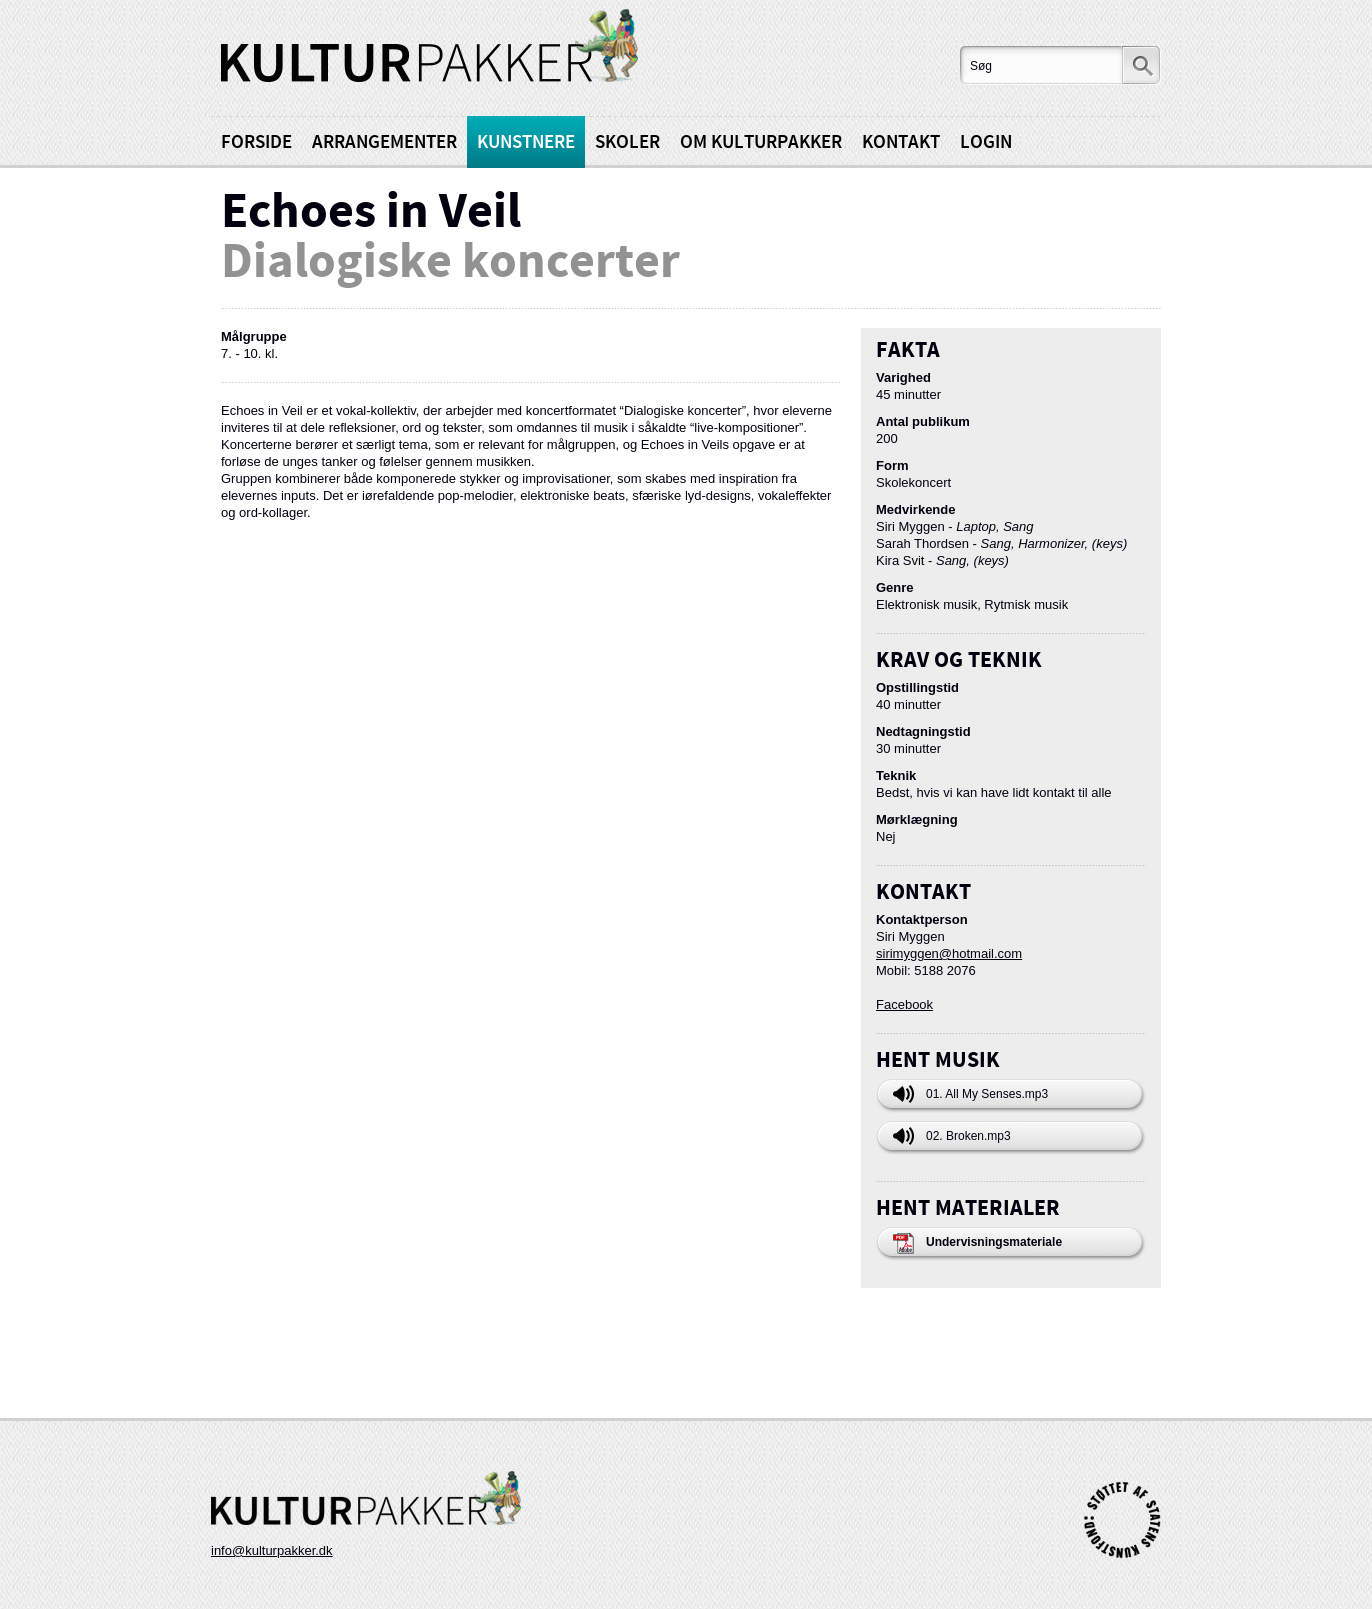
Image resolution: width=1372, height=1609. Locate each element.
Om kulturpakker (761, 142)
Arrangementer (384, 142)
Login (986, 142)
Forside (256, 142)
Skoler (627, 142)
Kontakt (901, 142)
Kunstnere (526, 142)
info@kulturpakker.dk (272, 1550)
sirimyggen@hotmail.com (949, 953)
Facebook (904, 1004)
